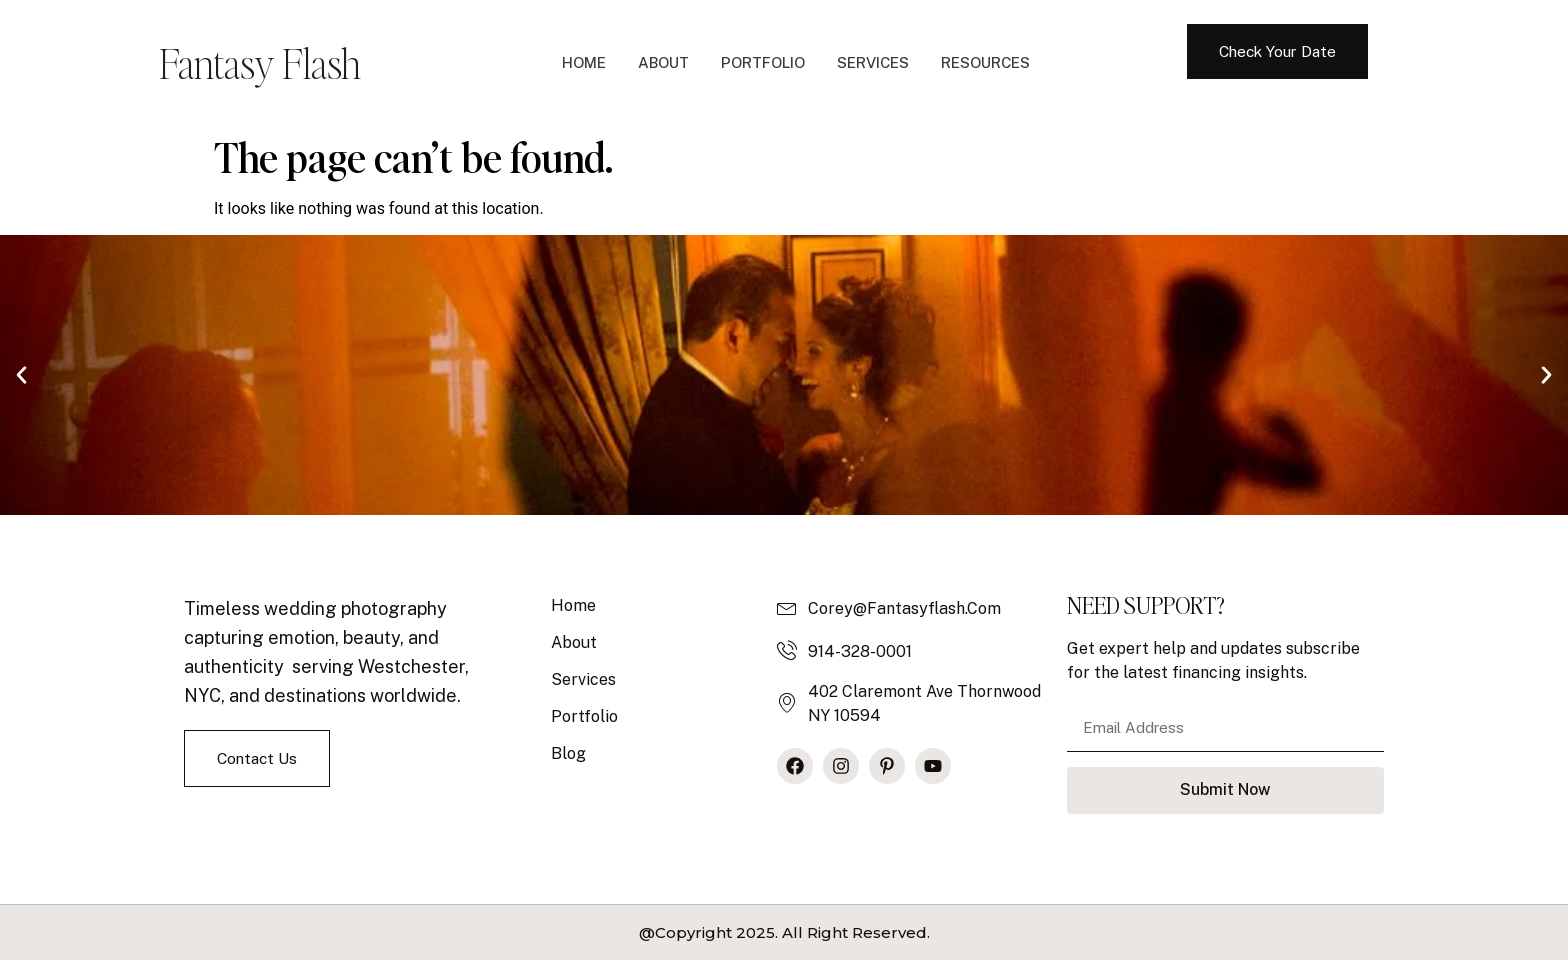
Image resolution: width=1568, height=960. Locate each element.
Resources (985, 62)
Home (584, 62)
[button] (21, 375)
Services (873, 62)
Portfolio (763, 62)
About (663, 62)
